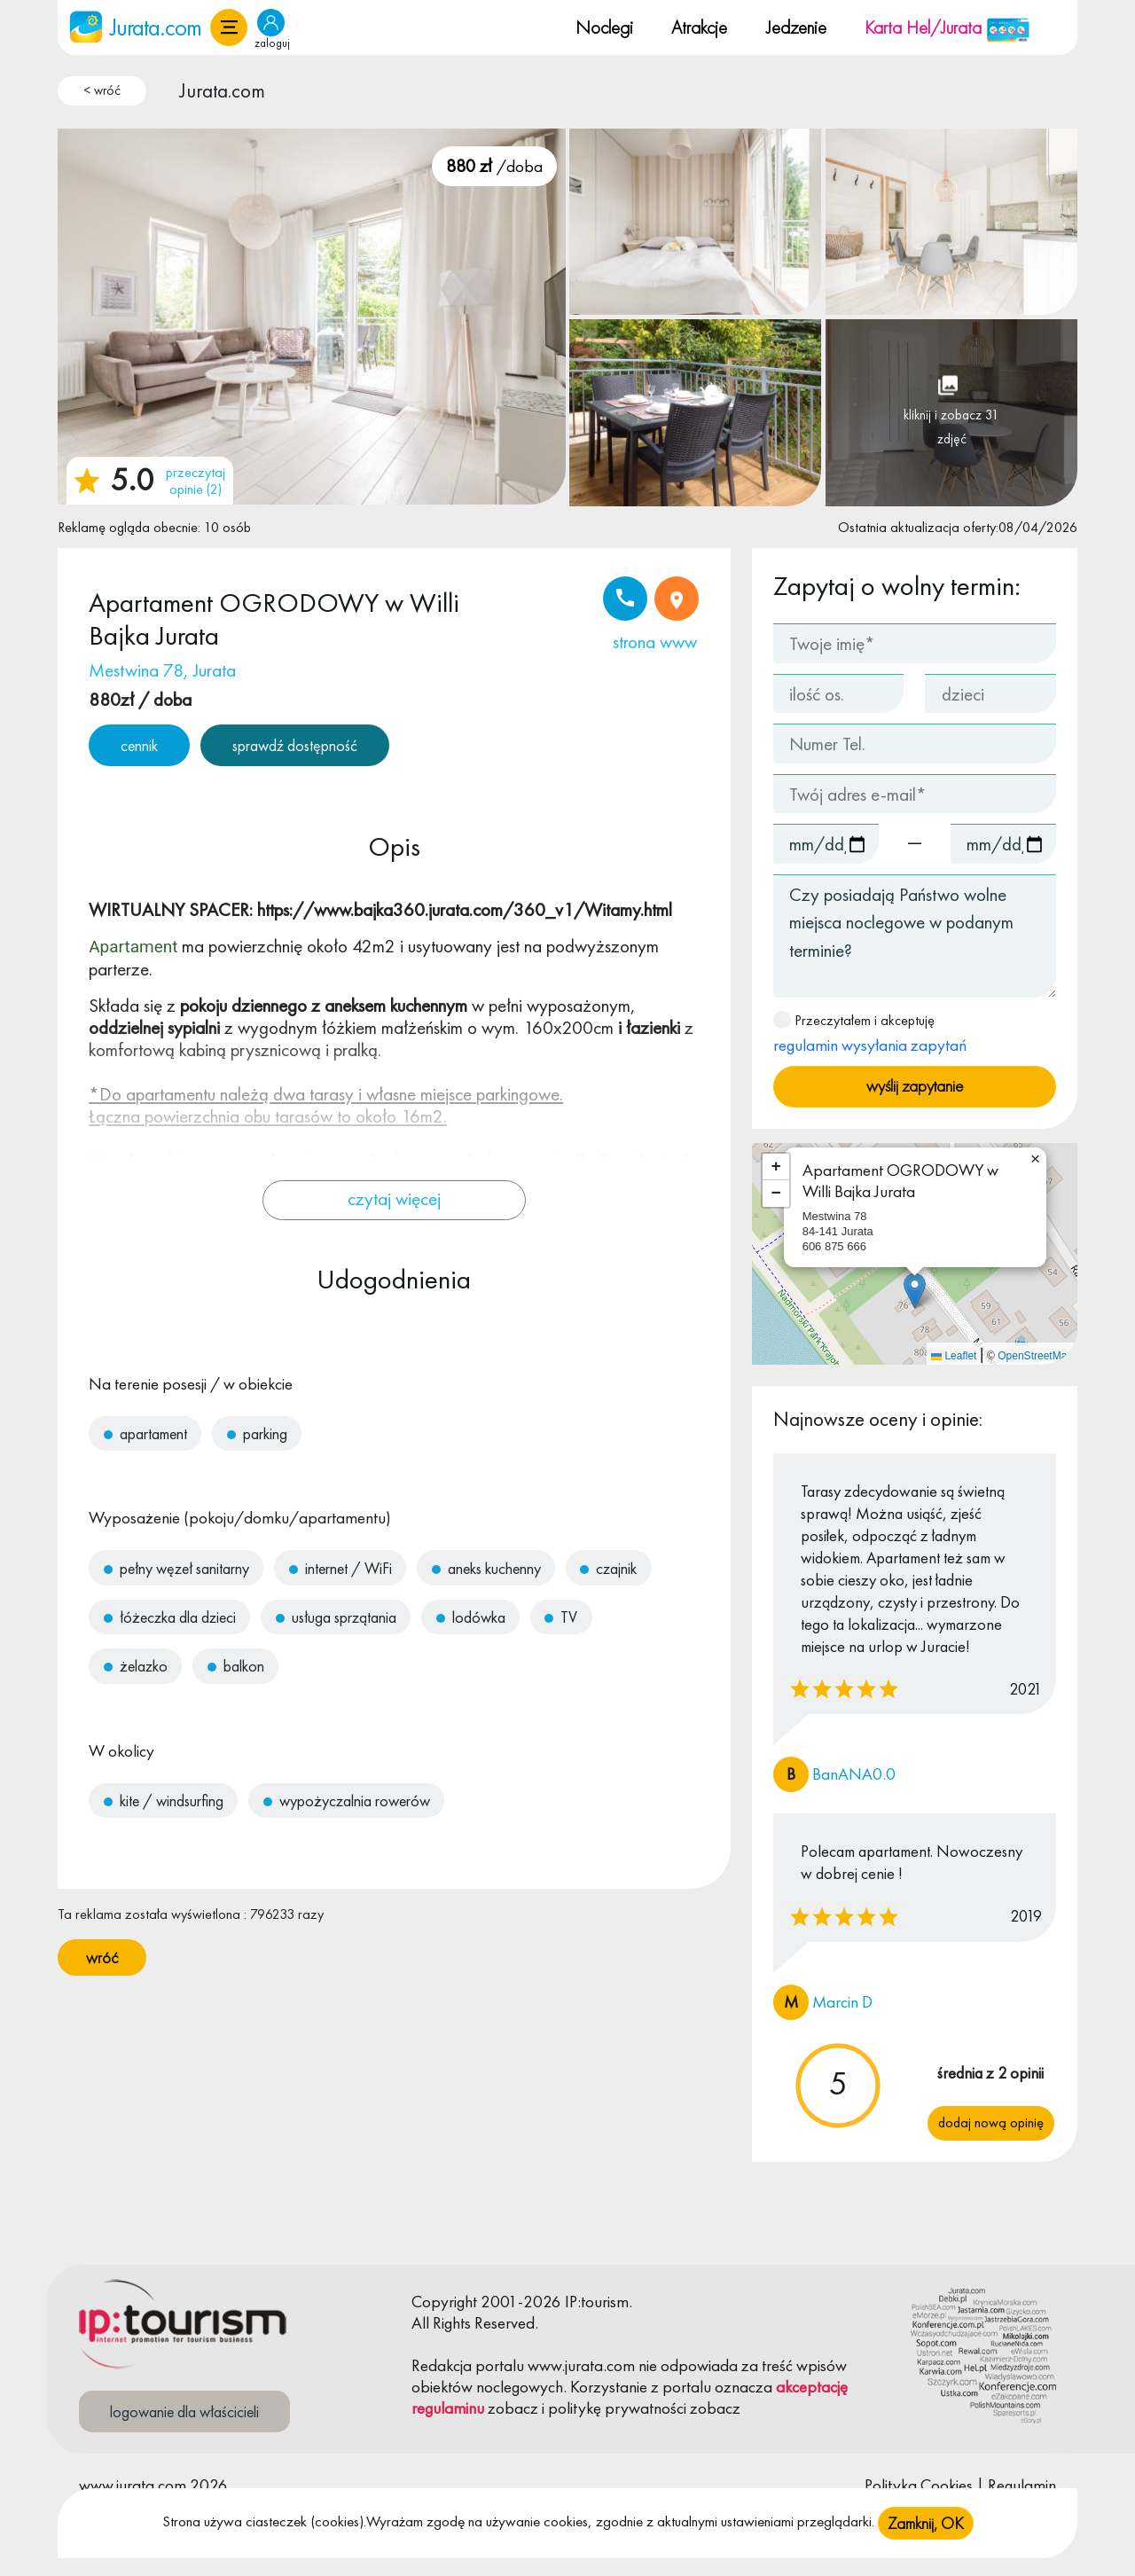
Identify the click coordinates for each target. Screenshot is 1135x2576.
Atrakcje (699, 27)
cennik (139, 745)
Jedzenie (796, 27)
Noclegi (604, 27)
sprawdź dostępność (294, 745)
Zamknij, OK (926, 2523)
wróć (102, 1957)
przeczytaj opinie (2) (195, 480)
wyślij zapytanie (914, 1086)
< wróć (102, 90)
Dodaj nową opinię (991, 2122)
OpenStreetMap (1035, 1356)
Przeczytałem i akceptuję (870, 1033)
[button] (228, 27)
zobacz (513, 2408)
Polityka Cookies (919, 2485)
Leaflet (953, 1356)
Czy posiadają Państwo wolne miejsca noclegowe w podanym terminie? (914, 936)
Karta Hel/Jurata (947, 27)
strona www (655, 642)
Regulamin (1022, 2485)
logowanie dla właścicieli (184, 2411)
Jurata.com (222, 90)
